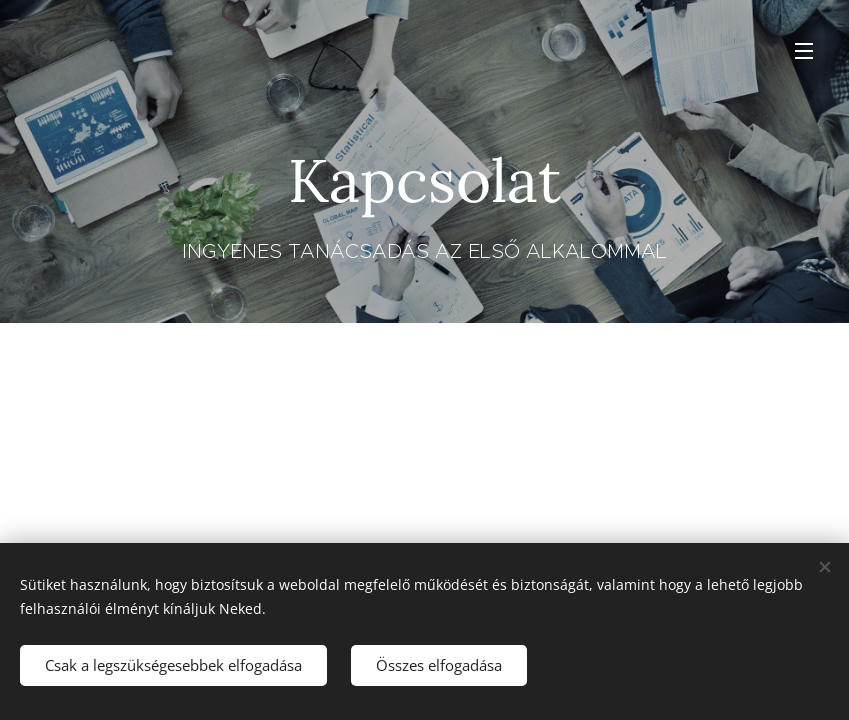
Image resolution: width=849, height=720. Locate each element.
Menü (804, 51)
